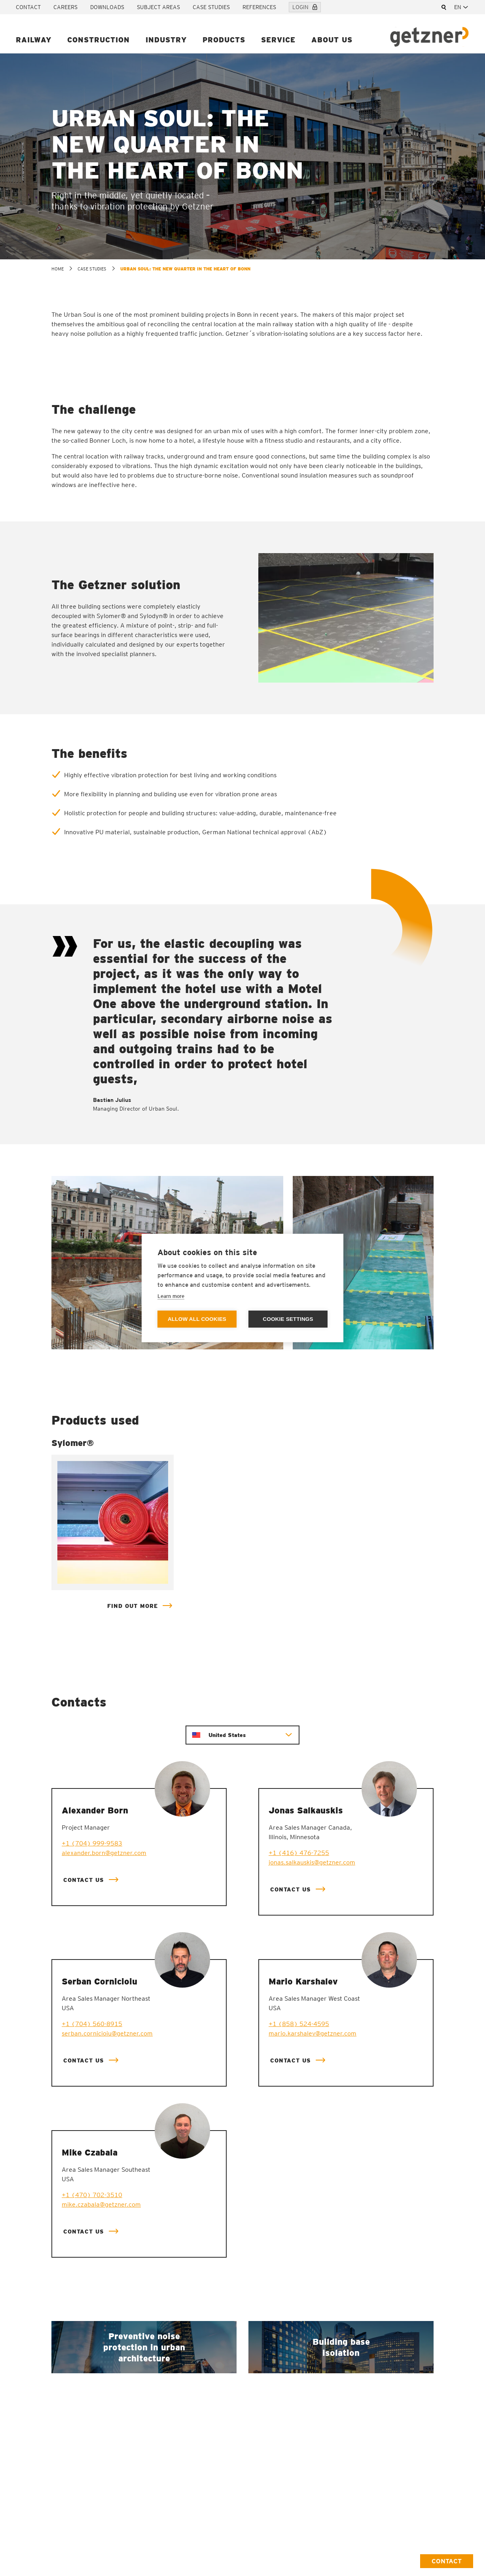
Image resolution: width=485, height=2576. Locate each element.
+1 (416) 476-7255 (299, 1853)
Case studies (211, 7)
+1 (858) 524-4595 (299, 2024)
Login (304, 7)
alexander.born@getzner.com (104, 1853)
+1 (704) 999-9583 (92, 1843)
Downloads (107, 7)
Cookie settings (288, 1319)
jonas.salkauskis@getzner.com (312, 1862)
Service (278, 40)
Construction (98, 40)
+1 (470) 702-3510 (92, 2195)
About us (331, 40)
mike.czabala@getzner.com (101, 2204)
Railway (33, 40)
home (57, 269)
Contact (28, 7)
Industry (166, 40)
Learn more (170, 1296)
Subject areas (158, 7)
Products (224, 40)
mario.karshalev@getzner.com (312, 2033)
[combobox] (461, 7)
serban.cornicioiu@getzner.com (107, 2033)
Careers (65, 7)
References (259, 7)
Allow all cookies (197, 1319)
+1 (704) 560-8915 (92, 2024)
